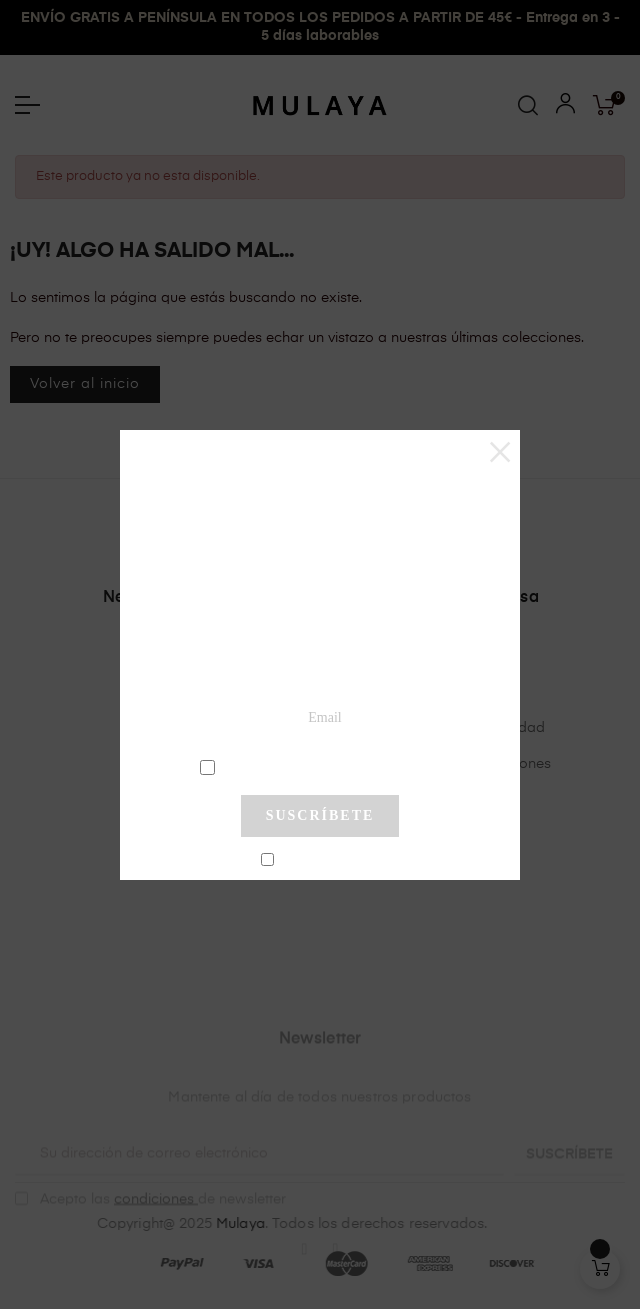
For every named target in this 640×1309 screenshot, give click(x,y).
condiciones (322, 766)
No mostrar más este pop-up (328, 861)
